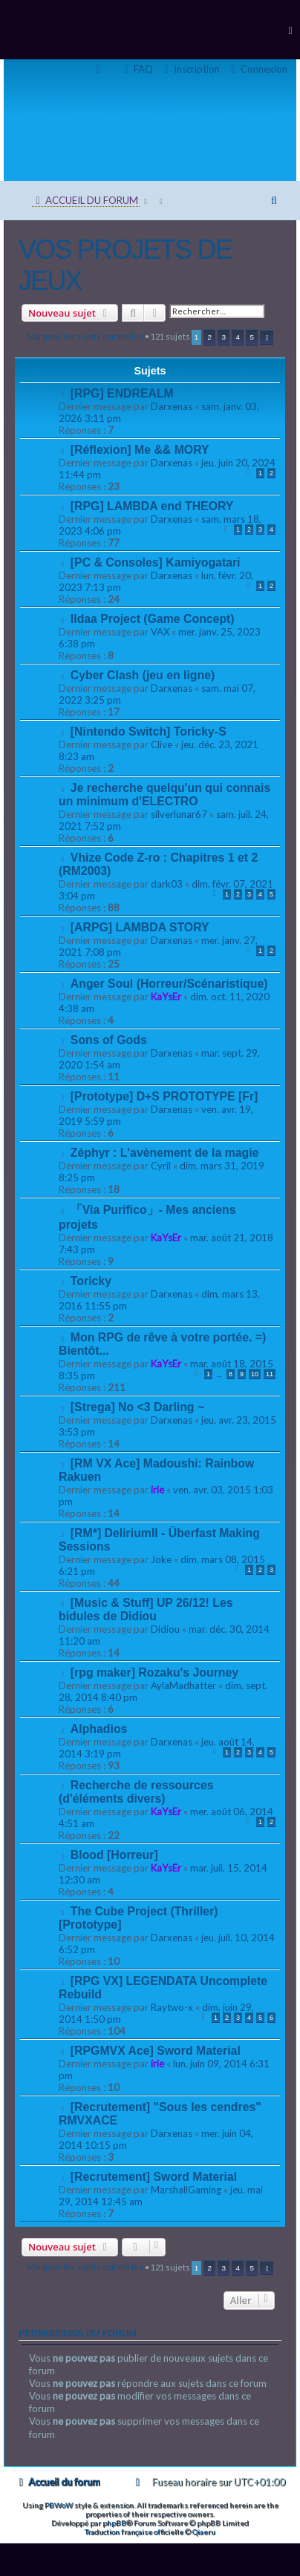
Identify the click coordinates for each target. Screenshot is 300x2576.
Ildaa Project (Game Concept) (153, 618)
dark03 (167, 884)
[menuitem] (257, 69)
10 (254, 1374)
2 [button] (210, 337)
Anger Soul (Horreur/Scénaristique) (169, 983)
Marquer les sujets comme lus (85, 336)
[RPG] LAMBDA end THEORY (152, 506)
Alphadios (99, 1729)
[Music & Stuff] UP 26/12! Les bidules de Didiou (146, 1609)
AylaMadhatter (183, 1685)
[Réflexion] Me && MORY (140, 449)
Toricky (91, 1281)
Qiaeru (203, 2531)
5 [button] (252, 337)
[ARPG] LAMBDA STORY (140, 927)
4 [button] (238, 337)
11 (269, 1374)
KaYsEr (166, 997)
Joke (161, 1559)
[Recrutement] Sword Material (154, 2176)
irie (157, 1490)
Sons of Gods (109, 1040)
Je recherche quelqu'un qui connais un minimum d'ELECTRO (164, 795)
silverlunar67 (179, 814)
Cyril (161, 1166)
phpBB (114, 2522)
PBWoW (59, 2504)
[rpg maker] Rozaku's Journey (154, 1672)
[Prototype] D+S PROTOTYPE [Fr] (164, 1096)
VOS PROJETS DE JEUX (125, 265)
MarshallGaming (186, 2190)
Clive (161, 744)
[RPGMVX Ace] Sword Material (156, 2050)
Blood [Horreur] (114, 1855)
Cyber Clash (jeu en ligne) (143, 675)
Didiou (165, 1629)
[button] (266, 337)
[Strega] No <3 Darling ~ (137, 1407)
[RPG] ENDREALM (122, 393)
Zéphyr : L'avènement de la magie (165, 1152)
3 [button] (224, 337)
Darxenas (171, 406)
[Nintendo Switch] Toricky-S (148, 731)
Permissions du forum (78, 2333)
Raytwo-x (172, 2007)
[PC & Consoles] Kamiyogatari (156, 562)
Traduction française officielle (134, 2531)
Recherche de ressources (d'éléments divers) (136, 1792)
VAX (160, 632)
